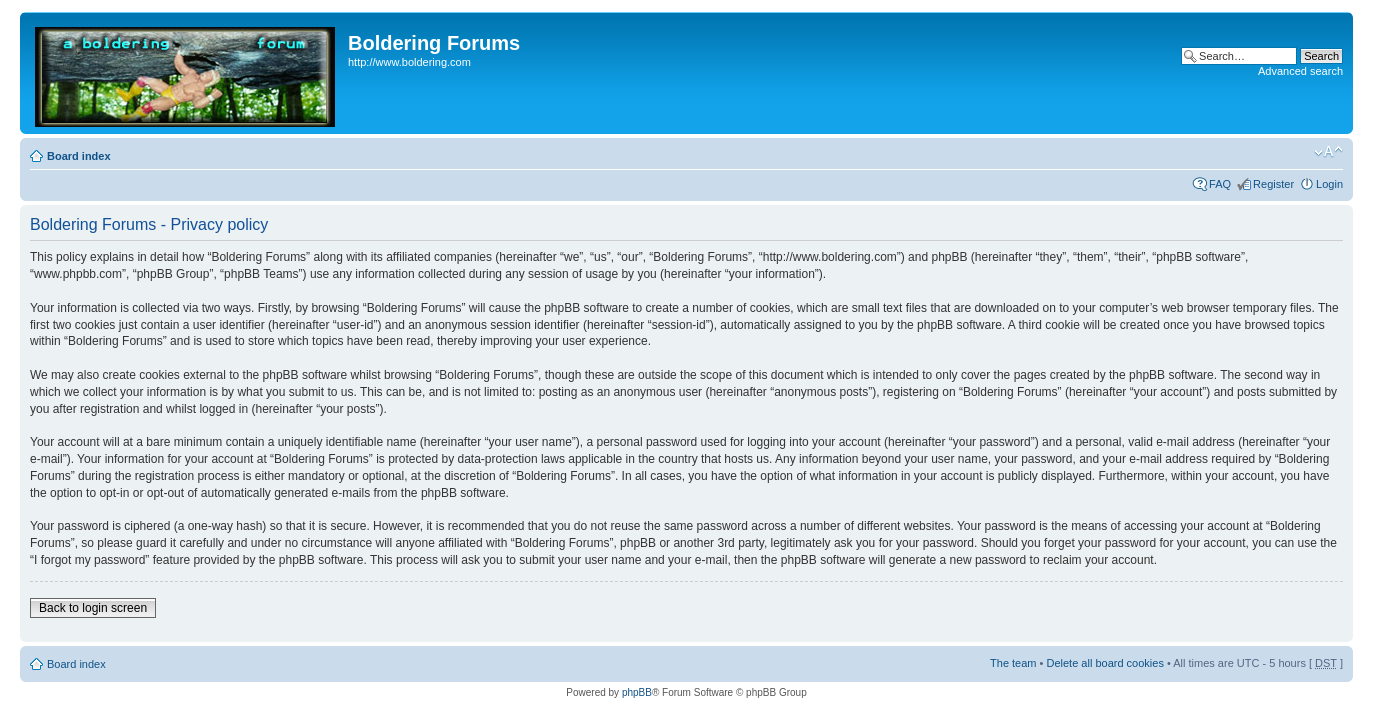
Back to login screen (93, 608)
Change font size (1328, 152)
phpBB (637, 692)
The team (1013, 663)
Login (1329, 184)
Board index (79, 156)
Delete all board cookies (1104, 663)
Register (1273, 184)
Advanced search (1300, 71)
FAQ (1220, 184)
